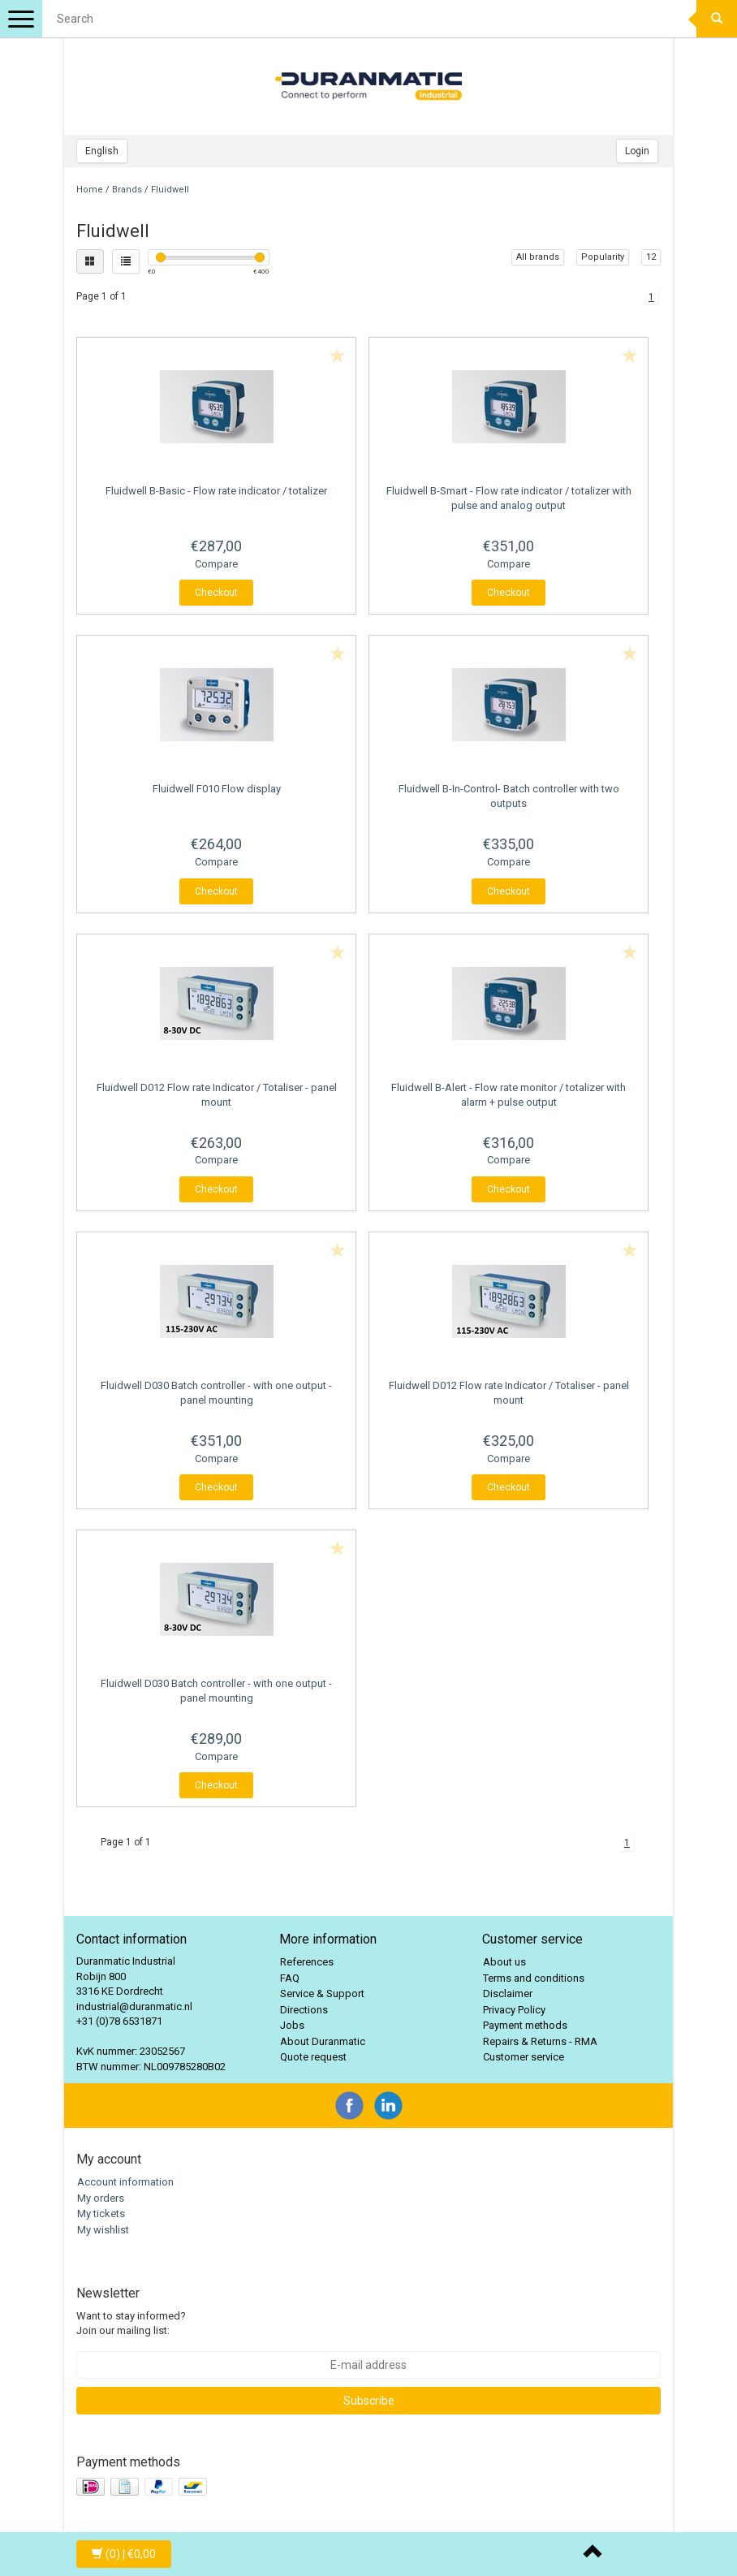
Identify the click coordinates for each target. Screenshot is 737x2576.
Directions (304, 2010)
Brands (127, 189)
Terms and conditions (533, 1978)
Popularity (602, 257)
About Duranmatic (322, 2041)
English (102, 151)
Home (89, 189)
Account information (125, 2182)
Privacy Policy (514, 2010)
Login (637, 151)
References (307, 1962)
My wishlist (103, 2230)
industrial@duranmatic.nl (134, 2006)
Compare (216, 564)
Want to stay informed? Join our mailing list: (131, 2323)
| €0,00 (124, 2554)
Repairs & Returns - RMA (540, 2041)
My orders (100, 2198)
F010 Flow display (217, 789)
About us (504, 1962)
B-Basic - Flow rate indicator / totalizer (216, 491)
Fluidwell (170, 189)
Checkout (216, 592)
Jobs (292, 2025)
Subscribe (368, 2400)
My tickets (101, 2213)
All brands (537, 257)
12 (651, 257)
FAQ (290, 1978)
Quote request (313, 2057)
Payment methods (525, 2025)
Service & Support (322, 1993)
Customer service (523, 2057)
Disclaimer (507, 1993)
